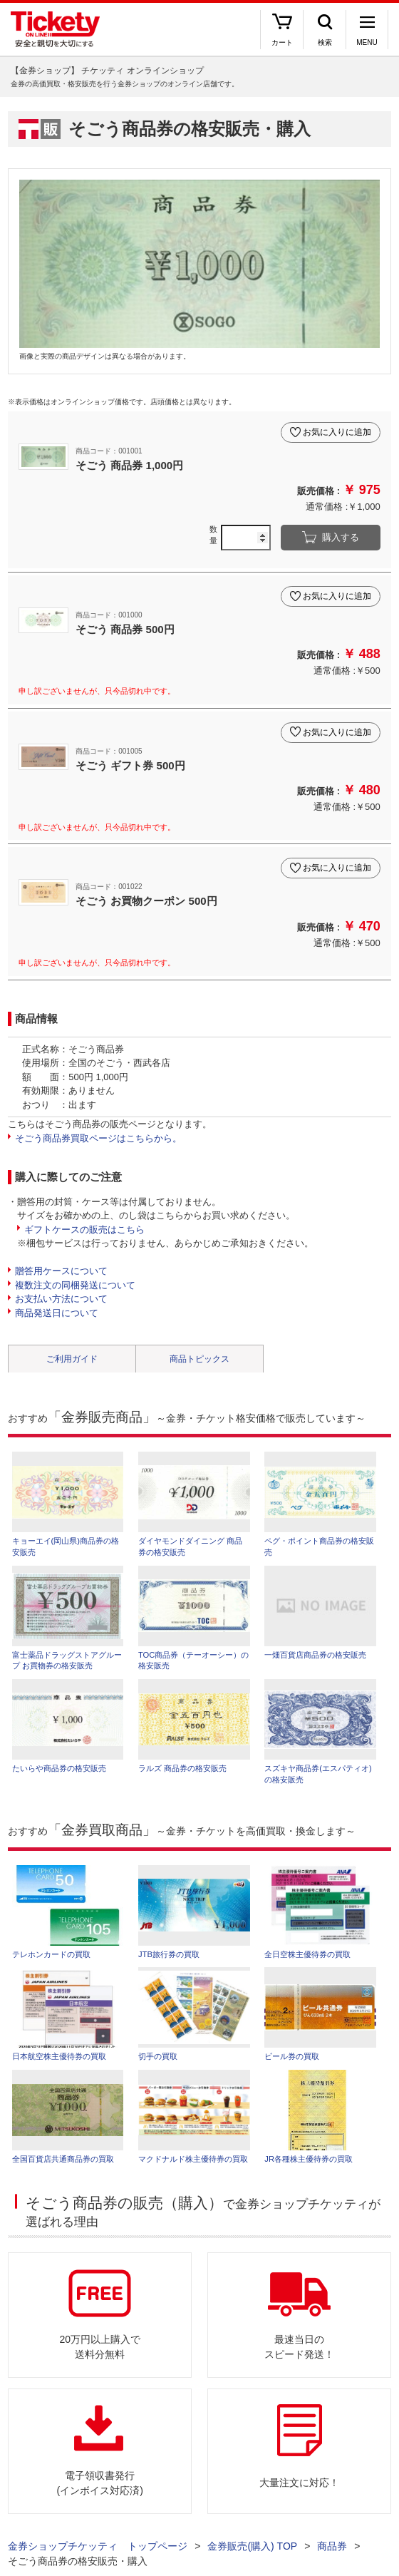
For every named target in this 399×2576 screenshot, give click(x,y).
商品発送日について (56, 1313)
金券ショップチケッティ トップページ (97, 2546)
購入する (340, 537)
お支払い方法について (61, 1298)
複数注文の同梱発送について (75, 1285)
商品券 (332, 2546)
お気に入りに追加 (337, 432)
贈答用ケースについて (61, 1271)
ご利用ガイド (72, 1359)
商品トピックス (199, 1359)
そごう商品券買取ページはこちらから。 (98, 1138)
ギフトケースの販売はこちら (84, 1229)
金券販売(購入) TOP (252, 2546)
